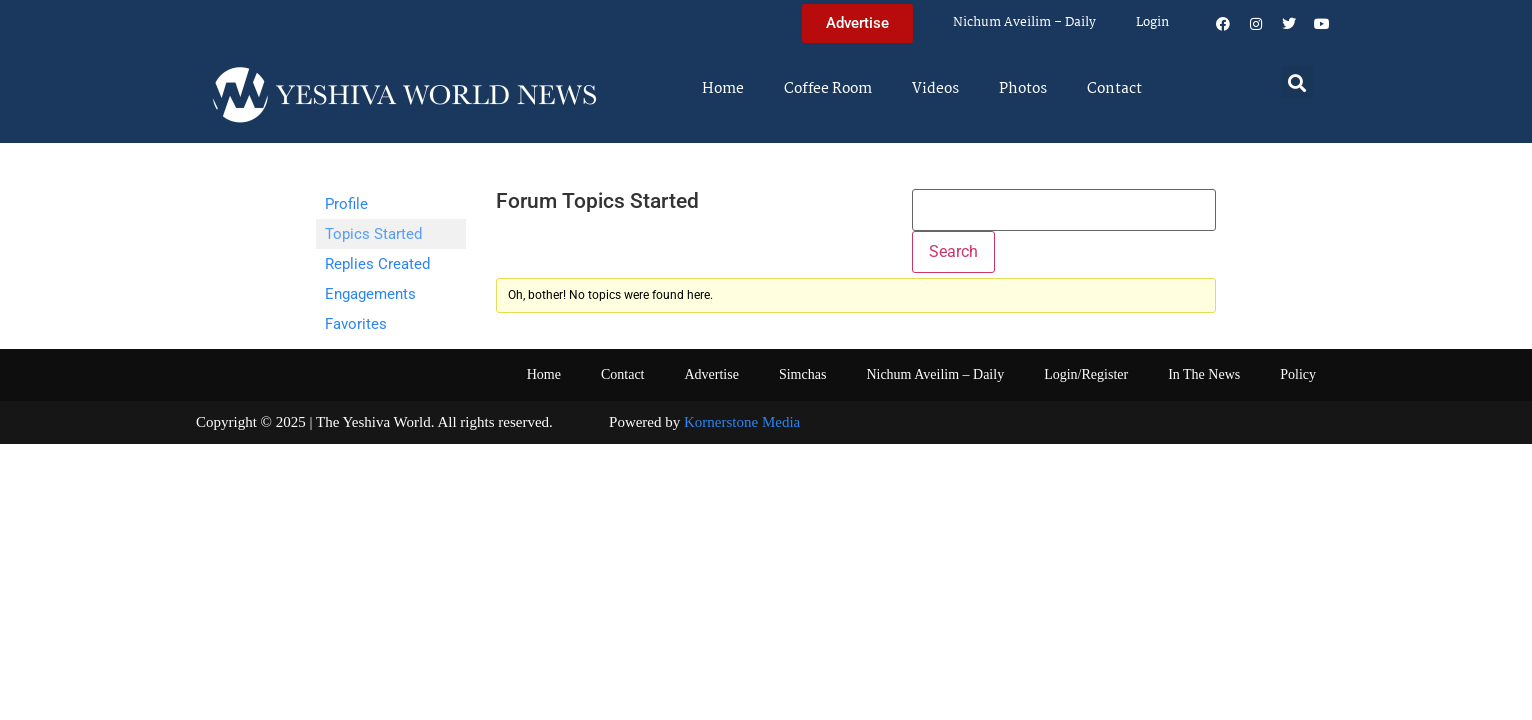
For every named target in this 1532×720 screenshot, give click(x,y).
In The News (1204, 374)
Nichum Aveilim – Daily (1024, 22)
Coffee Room (828, 89)
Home (723, 89)
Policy (1298, 374)
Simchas (802, 374)
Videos (935, 89)
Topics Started (373, 234)
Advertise (711, 374)
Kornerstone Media (742, 422)
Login (1152, 22)
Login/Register (1086, 374)
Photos (1023, 89)
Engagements (370, 294)
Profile (346, 204)
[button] (1297, 82)
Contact (1114, 89)
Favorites (356, 324)
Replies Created (377, 264)
